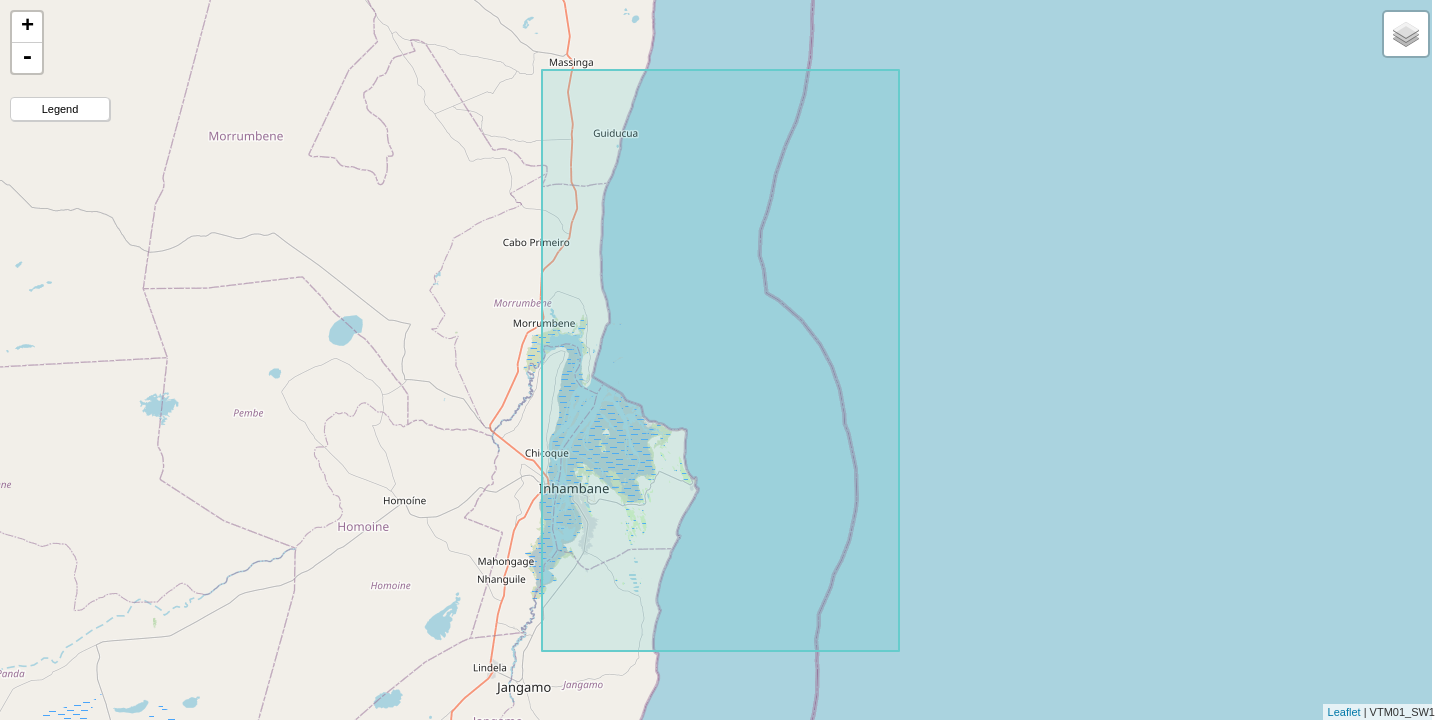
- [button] (27, 58)
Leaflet (1344, 712)
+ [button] (27, 27)
